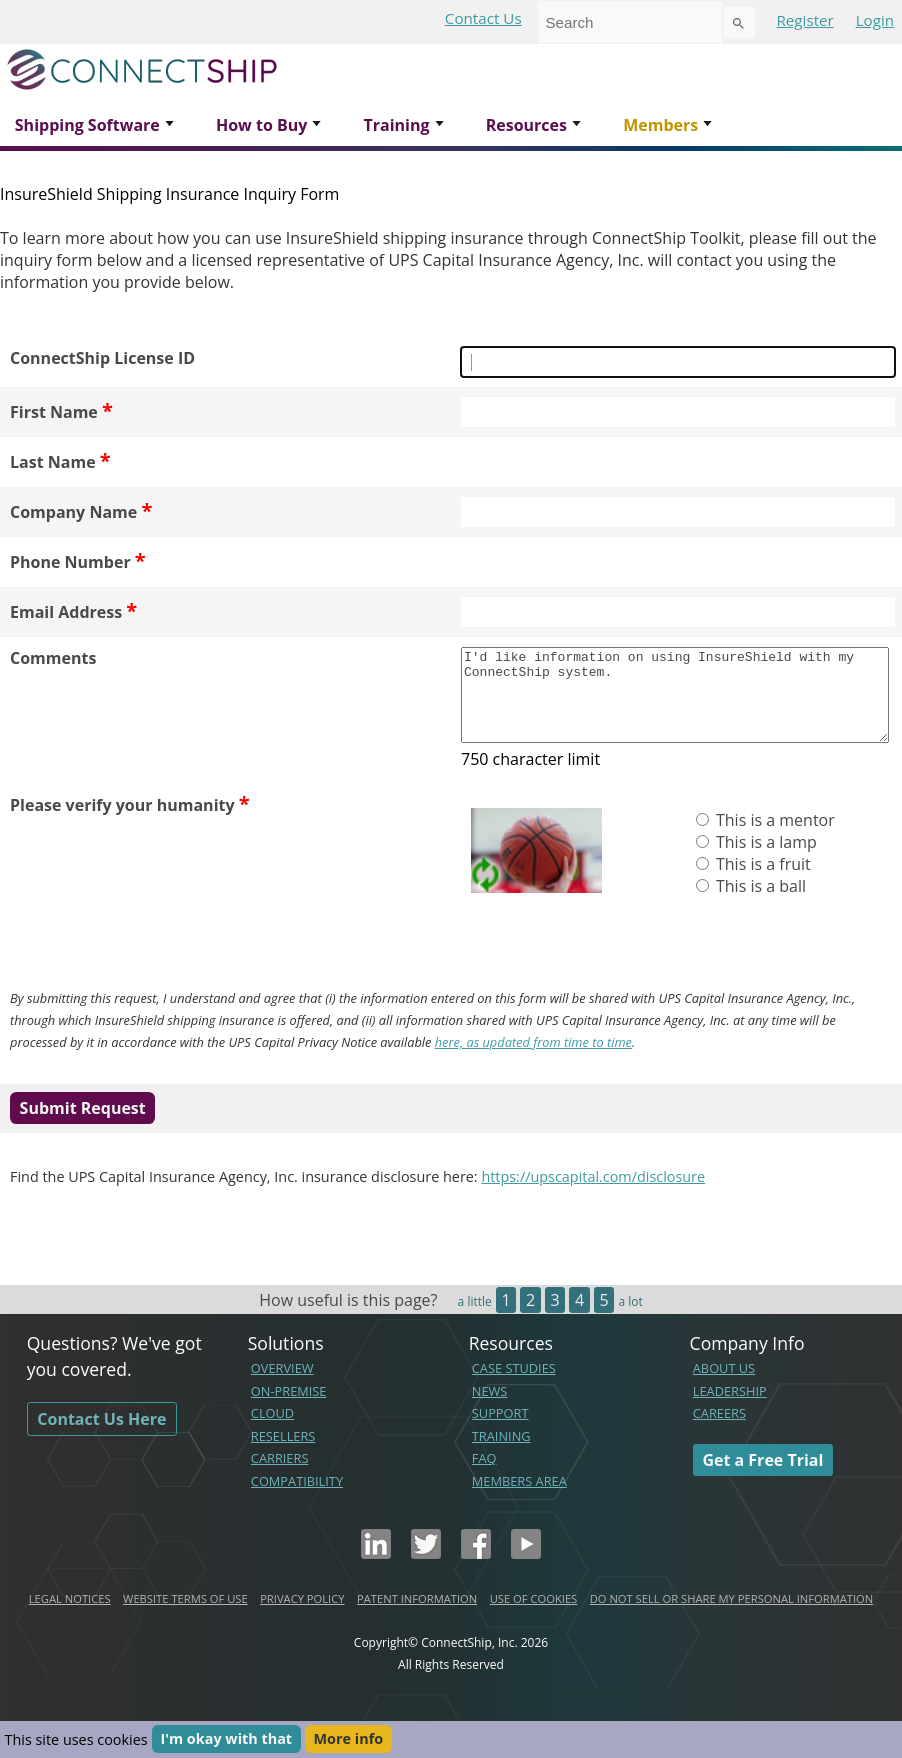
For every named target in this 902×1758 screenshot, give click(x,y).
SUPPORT (500, 1431)
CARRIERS (280, 1476)
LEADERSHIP (730, 1409)
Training (396, 125)
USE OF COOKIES (534, 1616)
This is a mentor (773, 838)
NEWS (490, 1409)
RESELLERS (283, 1454)
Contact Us (483, 18)
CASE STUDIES (514, 1386)
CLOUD (272, 1431)
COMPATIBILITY (297, 1499)
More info (349, 1739)
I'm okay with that (226, 1739)
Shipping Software (87, 125)
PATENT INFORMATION (417, 1616)
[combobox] (630, 22)
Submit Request (83, 1126)
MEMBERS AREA (519, 1499)
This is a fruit (761, 882)
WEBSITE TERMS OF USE (185, 1616)
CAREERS (719, 1431)
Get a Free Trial (762, 1478)
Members (660, 125)
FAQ (484, 1476)
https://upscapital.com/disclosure (593, 1194)
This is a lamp (764, 860)
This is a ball (759, 904)
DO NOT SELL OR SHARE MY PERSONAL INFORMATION (731, 1616)
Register (804, 20)
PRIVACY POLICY (302, 1616)
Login (875, 20)
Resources (526, 125)
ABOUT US (724, 1386)
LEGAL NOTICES (70, 1616)
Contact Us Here (101, 1437)
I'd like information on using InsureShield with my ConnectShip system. (675, 704)
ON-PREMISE (289, 1409)
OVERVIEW (282, 1386)
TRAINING (501, 1454)
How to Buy (261, 125)
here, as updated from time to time (533, 1060)
